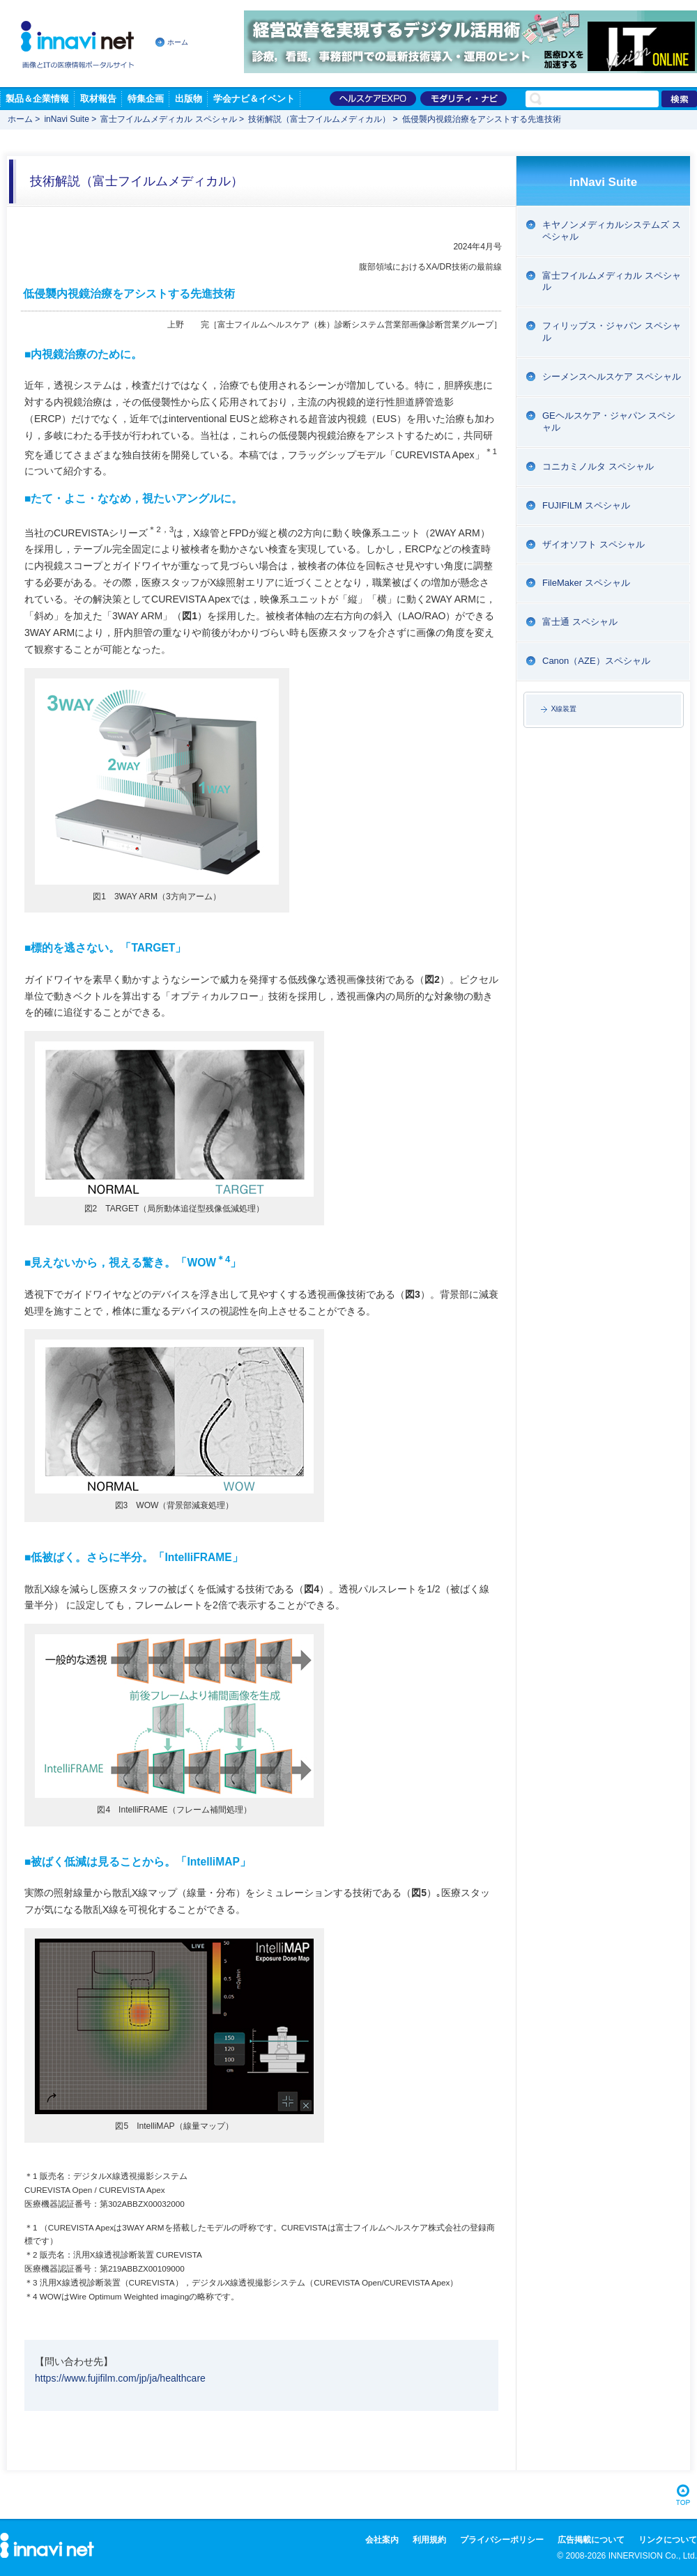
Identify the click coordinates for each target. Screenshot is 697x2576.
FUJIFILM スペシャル (586, 505)
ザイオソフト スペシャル (593, 544)
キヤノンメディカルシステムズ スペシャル (611, 230)
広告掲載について (591, 2540)
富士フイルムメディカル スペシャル (168, 119)
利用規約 (429, 2540)
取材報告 (98, 98)
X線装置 (564, 709)
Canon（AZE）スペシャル (596, 660)
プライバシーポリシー (502, 2540)
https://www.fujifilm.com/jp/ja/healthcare (120, 2378)
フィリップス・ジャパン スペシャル (611, 331)
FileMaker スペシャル (586, 582)
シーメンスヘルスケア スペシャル (611, 376)
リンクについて (667, 2540)
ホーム (177, 42)
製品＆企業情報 (37, 98)
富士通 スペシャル (580, 621)
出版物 (188, 98)
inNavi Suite (66, 119)
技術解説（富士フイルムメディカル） (319, 119)
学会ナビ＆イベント (254, 98)
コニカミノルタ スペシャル (598, 466)
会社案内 (382, 2540)
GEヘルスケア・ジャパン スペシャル (608, 421)
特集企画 (146, 98)
